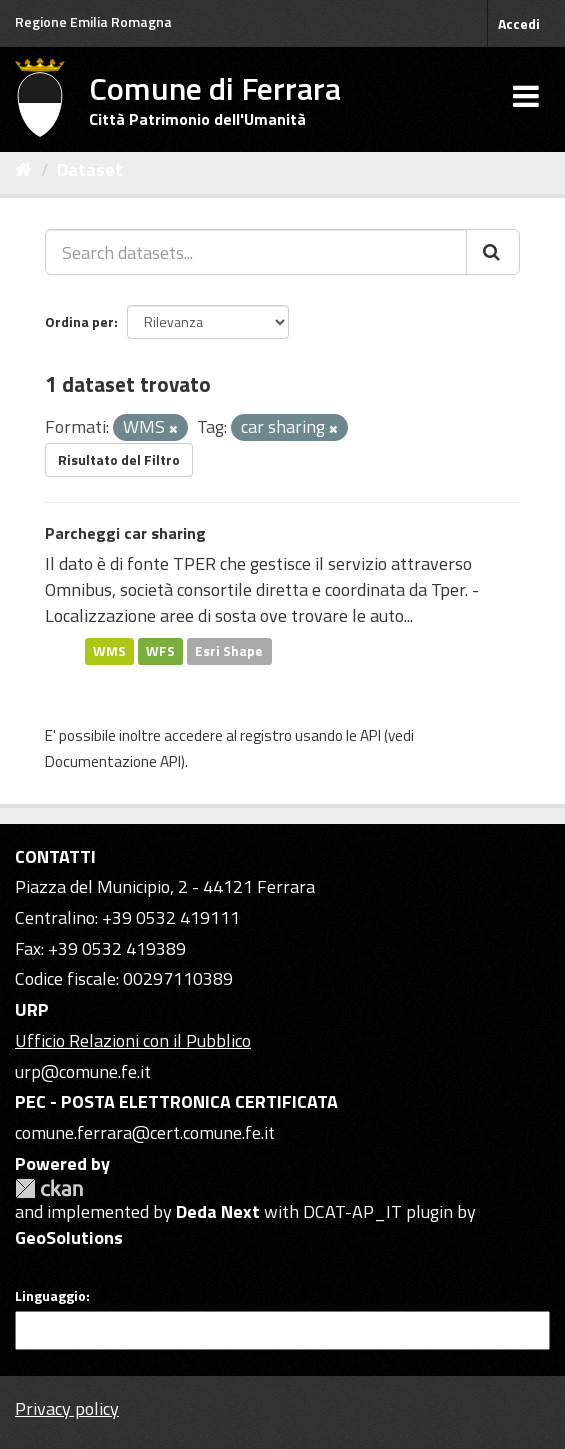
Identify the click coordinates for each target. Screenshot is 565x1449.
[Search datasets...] (256, 252)
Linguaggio (50, 1296)
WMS (109, 651)
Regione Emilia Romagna (93, 21)
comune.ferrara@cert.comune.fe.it (145, 1132)
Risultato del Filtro (119, 459)
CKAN (49, 1188)
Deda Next (218, 1211)
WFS (160, 651)
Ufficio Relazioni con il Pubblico (133, 1040)
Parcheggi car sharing (125, 533)
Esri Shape (229, 651)
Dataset (90, 169)
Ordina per (79, 321)
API (370, 735)
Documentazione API (113, 761)
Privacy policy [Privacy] (67, 1408)
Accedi (519, 23)
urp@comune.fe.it (83, 1071)
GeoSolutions (69, 1237)
